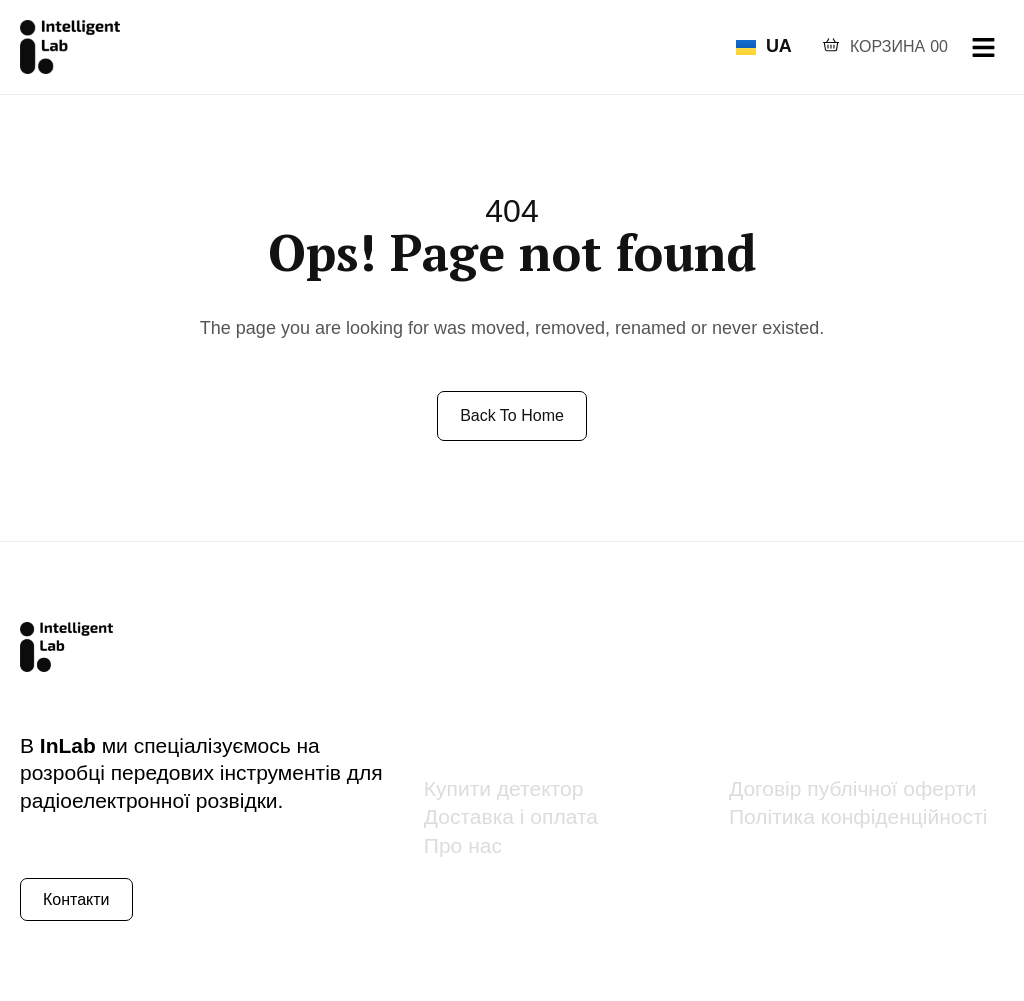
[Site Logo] (70, 46)
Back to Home (512, 415)
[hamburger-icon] (983, 47)
